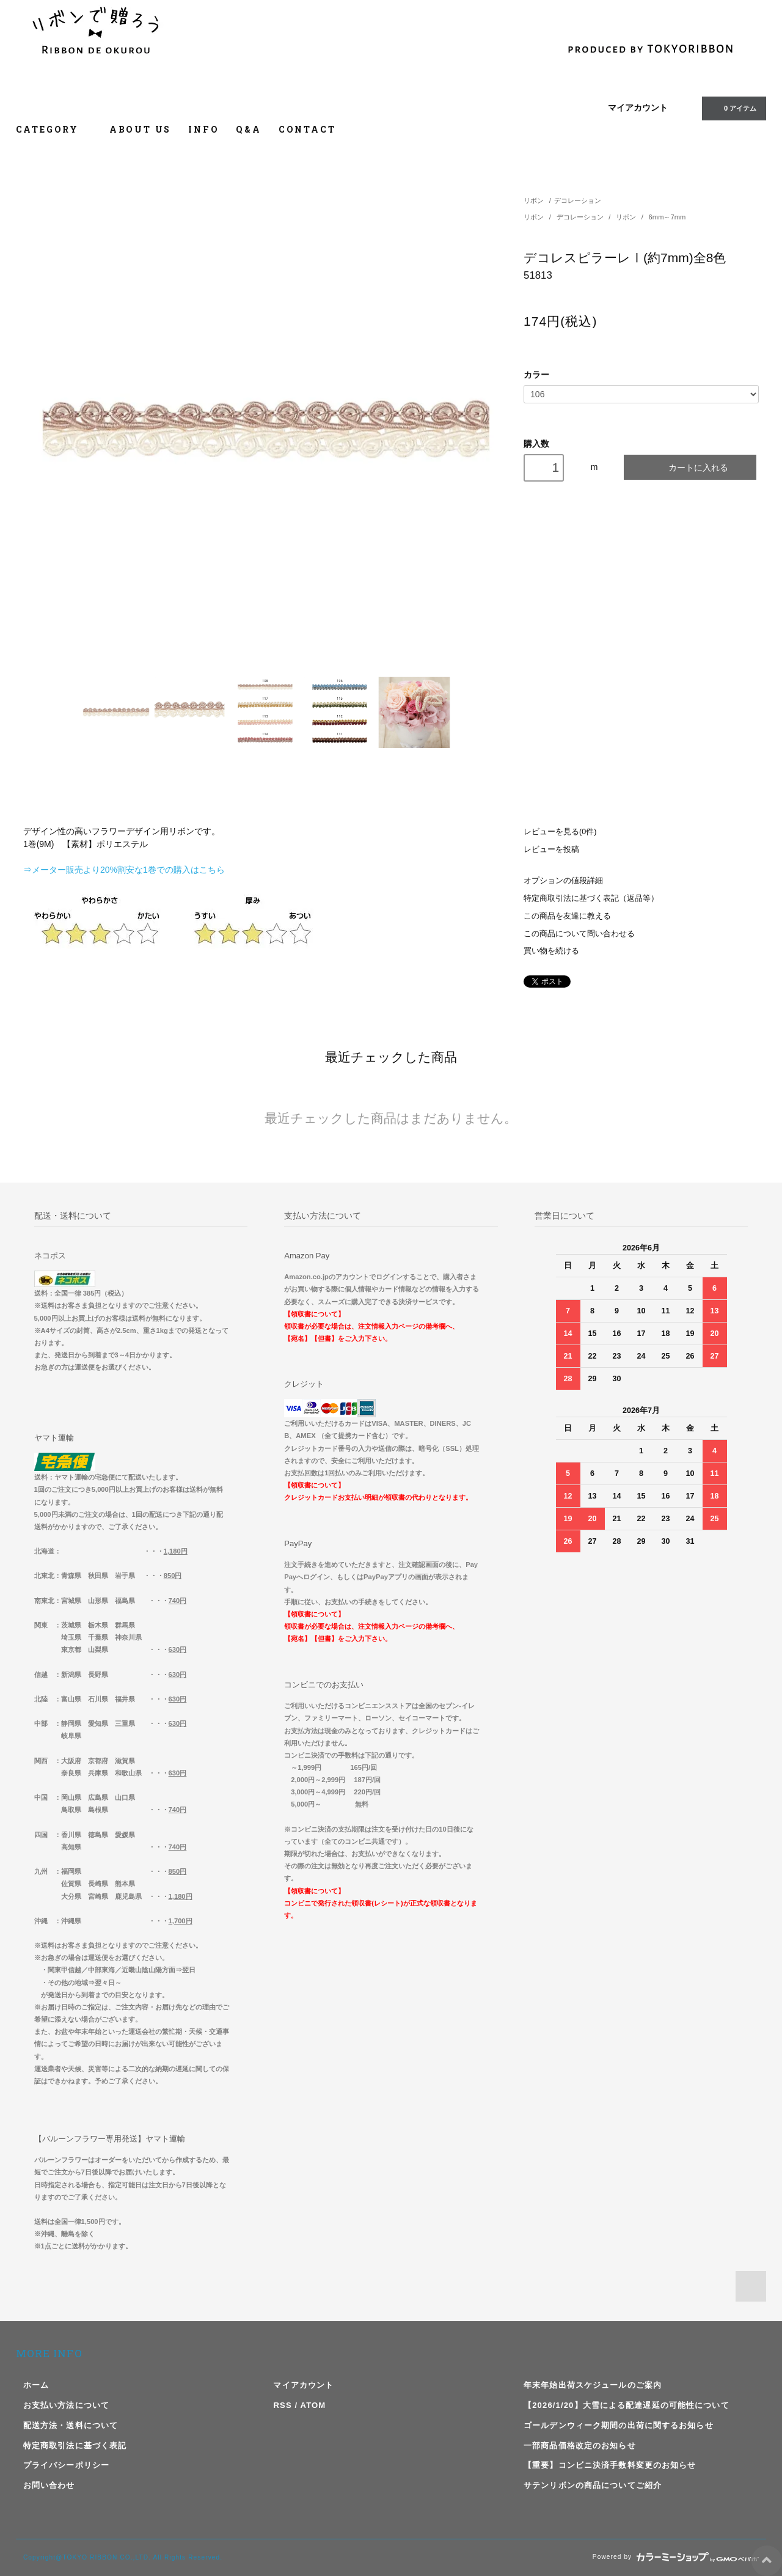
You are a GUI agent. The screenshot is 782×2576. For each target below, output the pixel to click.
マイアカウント (638, 107)
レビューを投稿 (551, 849)
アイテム (732, 107)
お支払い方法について (66, 2405)
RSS (282, 2405)
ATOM (313, 2405)
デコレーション (577, 200)
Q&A (248, 129)
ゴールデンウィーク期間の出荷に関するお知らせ (619, 2425)
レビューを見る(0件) (560, 831)
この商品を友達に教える (567, 916)
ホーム (36, 2385)
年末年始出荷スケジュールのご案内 (593, 2385)
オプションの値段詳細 (563, 880)
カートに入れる (690, 467)
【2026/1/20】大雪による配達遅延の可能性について (626, 2405)
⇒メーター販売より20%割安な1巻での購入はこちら (124, 870)
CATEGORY (54, 129)
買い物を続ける (551, 951)
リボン (534, 200)
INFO (203, 129)
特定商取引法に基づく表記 (74, 2445)
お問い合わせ (49, 2485)
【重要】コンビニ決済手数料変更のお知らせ (610, 2465)
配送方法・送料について (70, 2425)
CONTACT (307, 129)
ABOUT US (140, 129)
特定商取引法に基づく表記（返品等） (591, 898)
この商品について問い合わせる (579, 934)
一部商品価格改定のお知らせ (580, 2445)
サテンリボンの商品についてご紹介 (593, 2485)
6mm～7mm (667, 217)
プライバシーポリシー (66, 2465)
